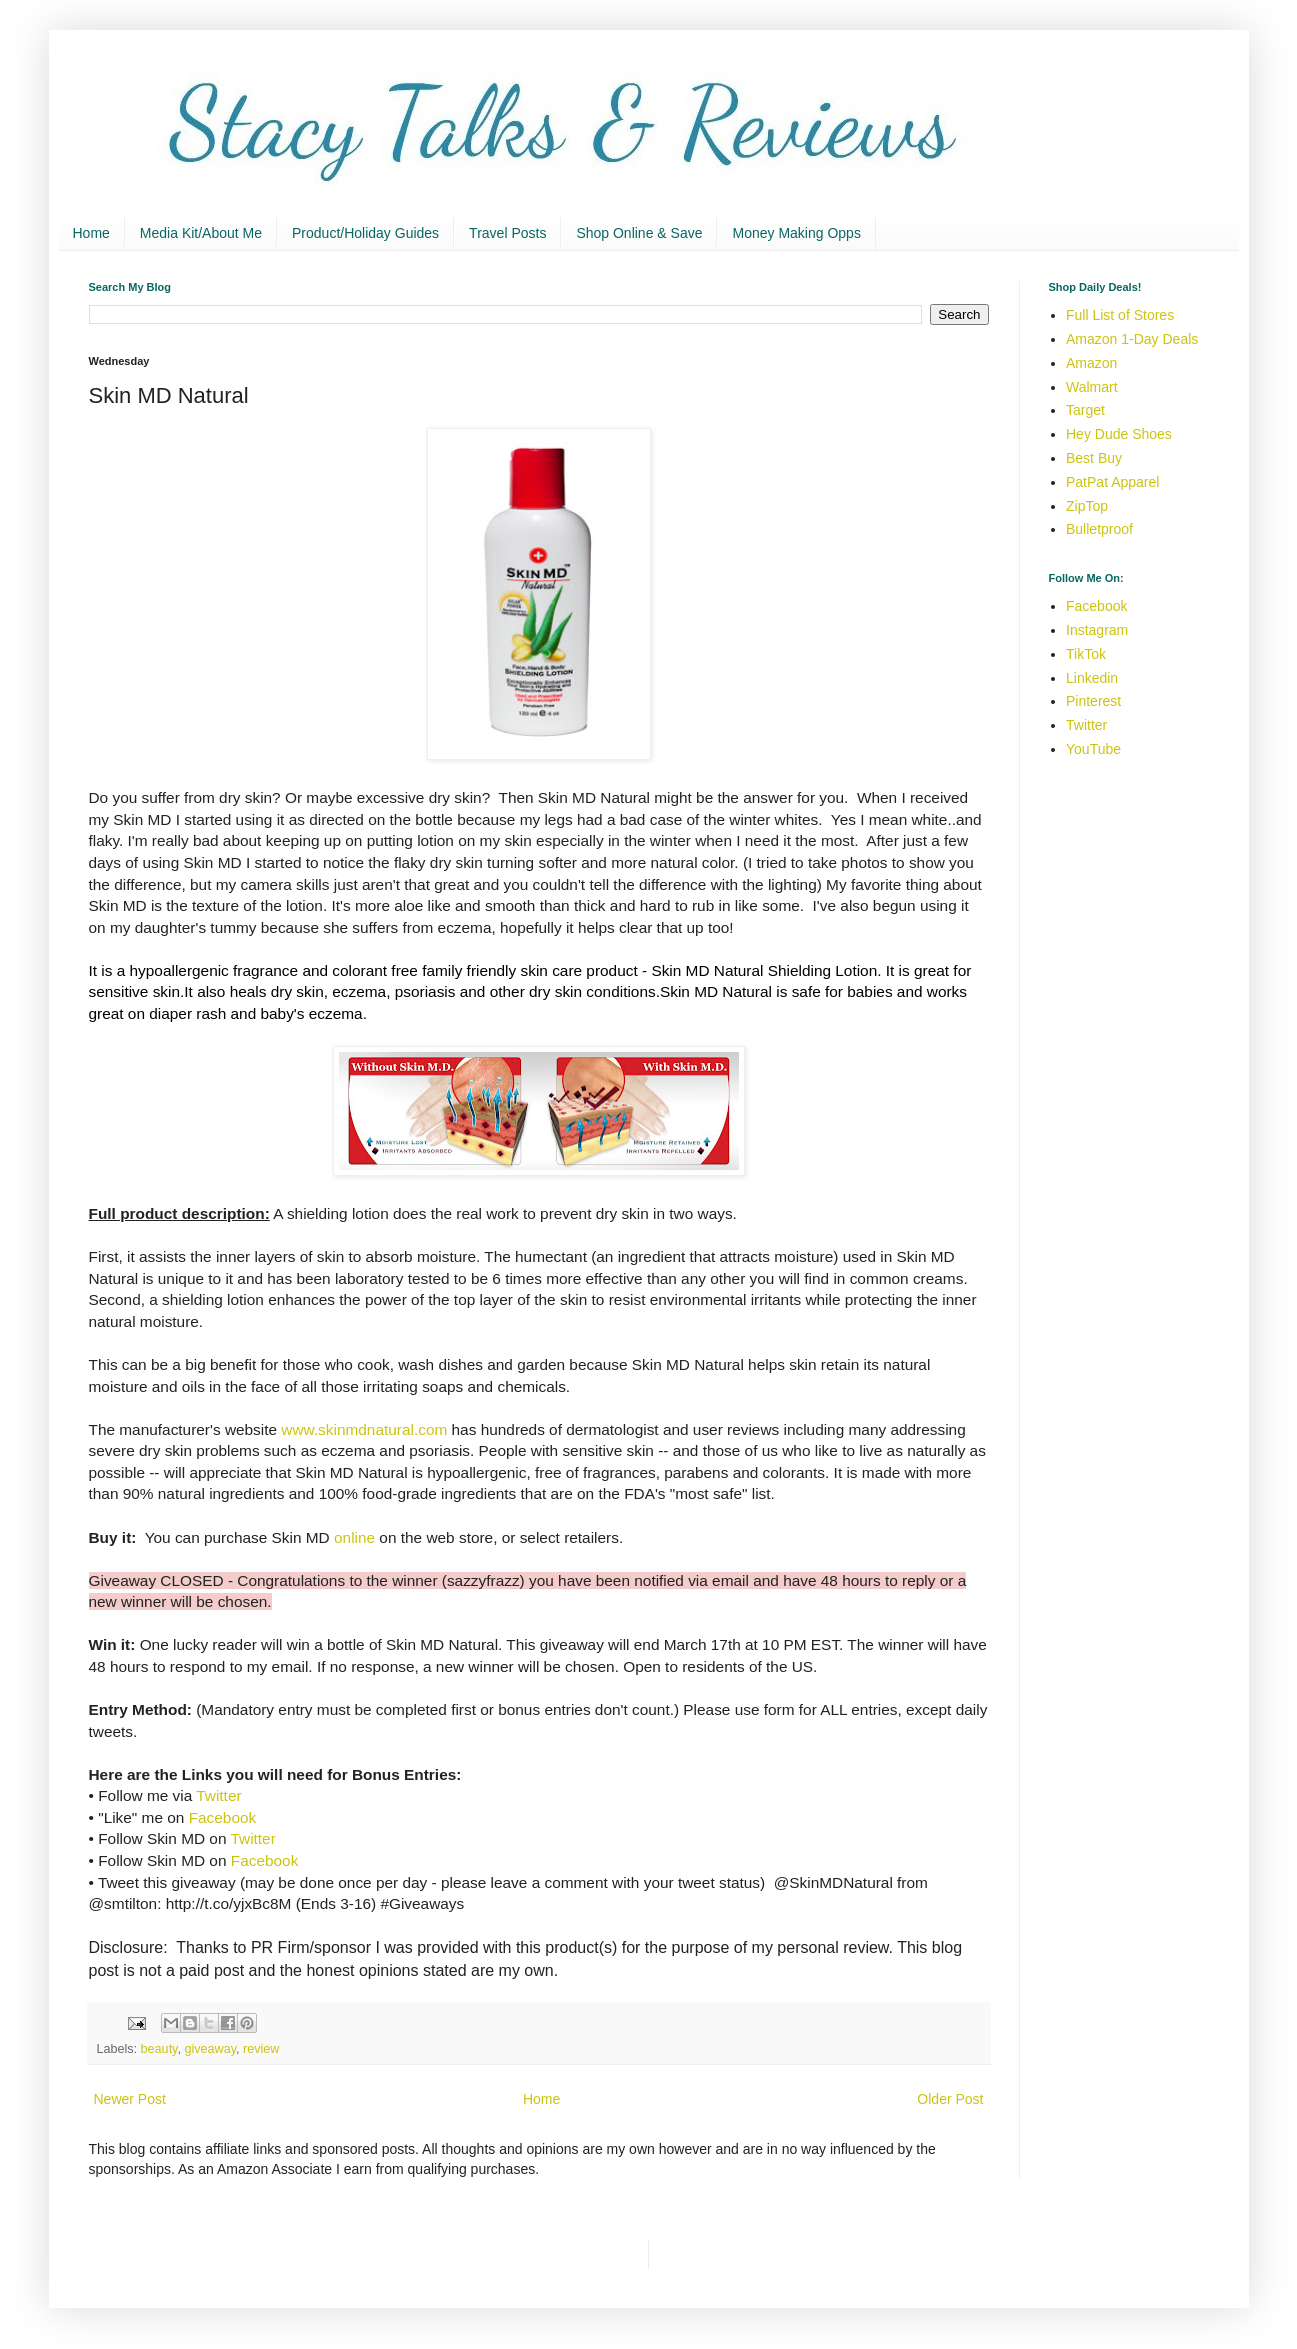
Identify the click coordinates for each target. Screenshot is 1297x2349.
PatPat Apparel (1112, 482)
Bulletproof (1099, 529)
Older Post (950, 2099)
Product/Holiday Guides (365, 233)
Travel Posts (507, 233)
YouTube (1093, 749)
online (354, 1537)
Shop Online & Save (639, 233)
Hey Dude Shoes (1119, 434)
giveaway (211, 2049)
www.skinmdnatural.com (364, 1429)
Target (1085, 410)
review (261, 2049)
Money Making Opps (796, 233)
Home (91, 233)
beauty (159, 2049)
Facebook (223, 1817)
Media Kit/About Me (201, 233)
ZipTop (1087, 506)
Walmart (1092, 387)
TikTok (1086, 654)
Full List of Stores (1120, 315)
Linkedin (1092, 678)
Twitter (218, 1795)
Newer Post (130, 2099)
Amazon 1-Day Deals (1132, 339)
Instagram (1097, 630)
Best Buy (1094, 458)
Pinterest (1093, 701)
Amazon (1091, 363)
